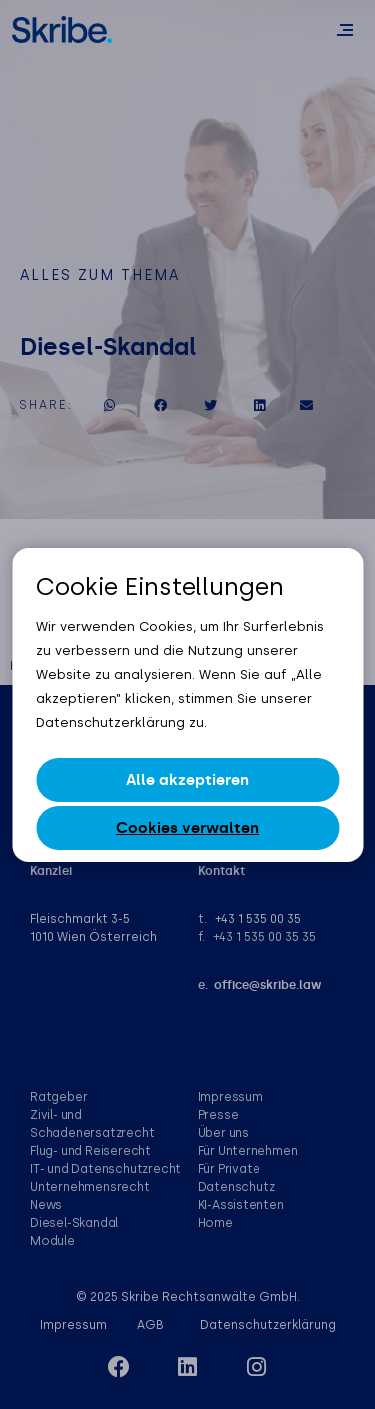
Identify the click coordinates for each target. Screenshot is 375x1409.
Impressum (230, 1097)
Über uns (223, 1133)
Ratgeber (58, 1097)
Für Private (229, 1169)
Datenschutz (236, 1187)
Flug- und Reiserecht (90, 1151)
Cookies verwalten (187, 828)
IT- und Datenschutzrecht (105, 1169)
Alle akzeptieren (187, 780)
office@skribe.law (267, 985)
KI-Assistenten (241, 1205)
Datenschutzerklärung (268, 1325)
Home (215, 1223)
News (46, 1205)
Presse (218, 1115)
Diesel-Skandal (74, 1223)
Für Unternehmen (248, 1151)
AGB (150, 1325)
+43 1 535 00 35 (258, 919)
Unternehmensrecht (90, 1187)
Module (52, 1241)
